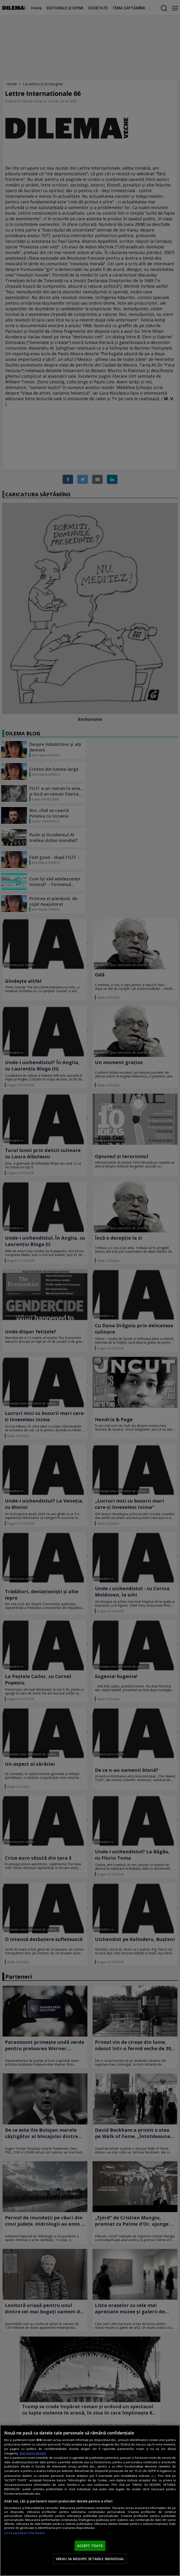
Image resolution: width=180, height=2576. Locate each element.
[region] (90, 2500)
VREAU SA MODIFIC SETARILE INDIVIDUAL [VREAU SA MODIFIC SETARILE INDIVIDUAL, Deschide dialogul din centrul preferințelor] (90, 2558)
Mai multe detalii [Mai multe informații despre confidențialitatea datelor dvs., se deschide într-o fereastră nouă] (33, 2453)
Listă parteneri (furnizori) (24, 2533)
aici (153, 2475)
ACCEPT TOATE (90, 2545)
